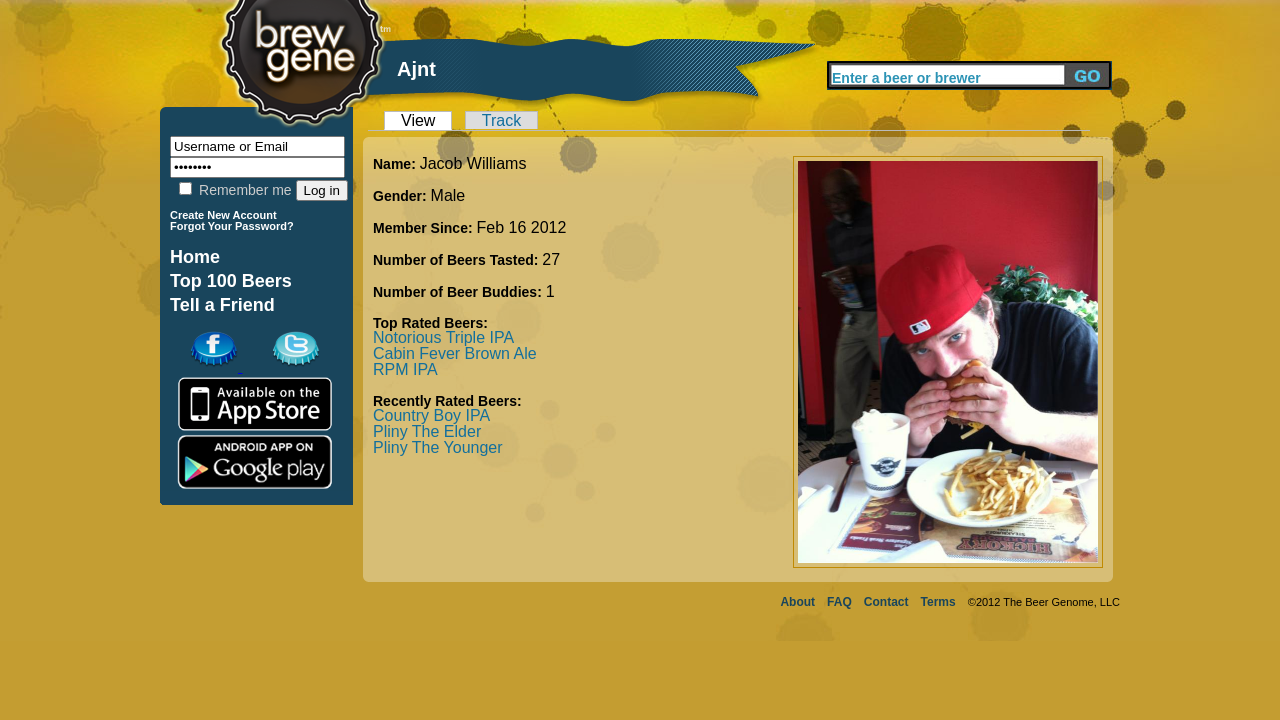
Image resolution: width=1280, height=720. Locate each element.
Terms (938, 602)
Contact (886, 602)
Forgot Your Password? (232, 226)
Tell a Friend (222, 305)
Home (195, 257)
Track (501, 120)
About (797, 602)
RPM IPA (405, 369)
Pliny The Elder (427, 431)
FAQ (839, 602)
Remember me (235, 190)
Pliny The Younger (438, 447)
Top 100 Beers (231, 281)
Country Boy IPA (431, 415)
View (418, 120)
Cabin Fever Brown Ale (455, 353)
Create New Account (223, 215)
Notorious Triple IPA (443, 337)
